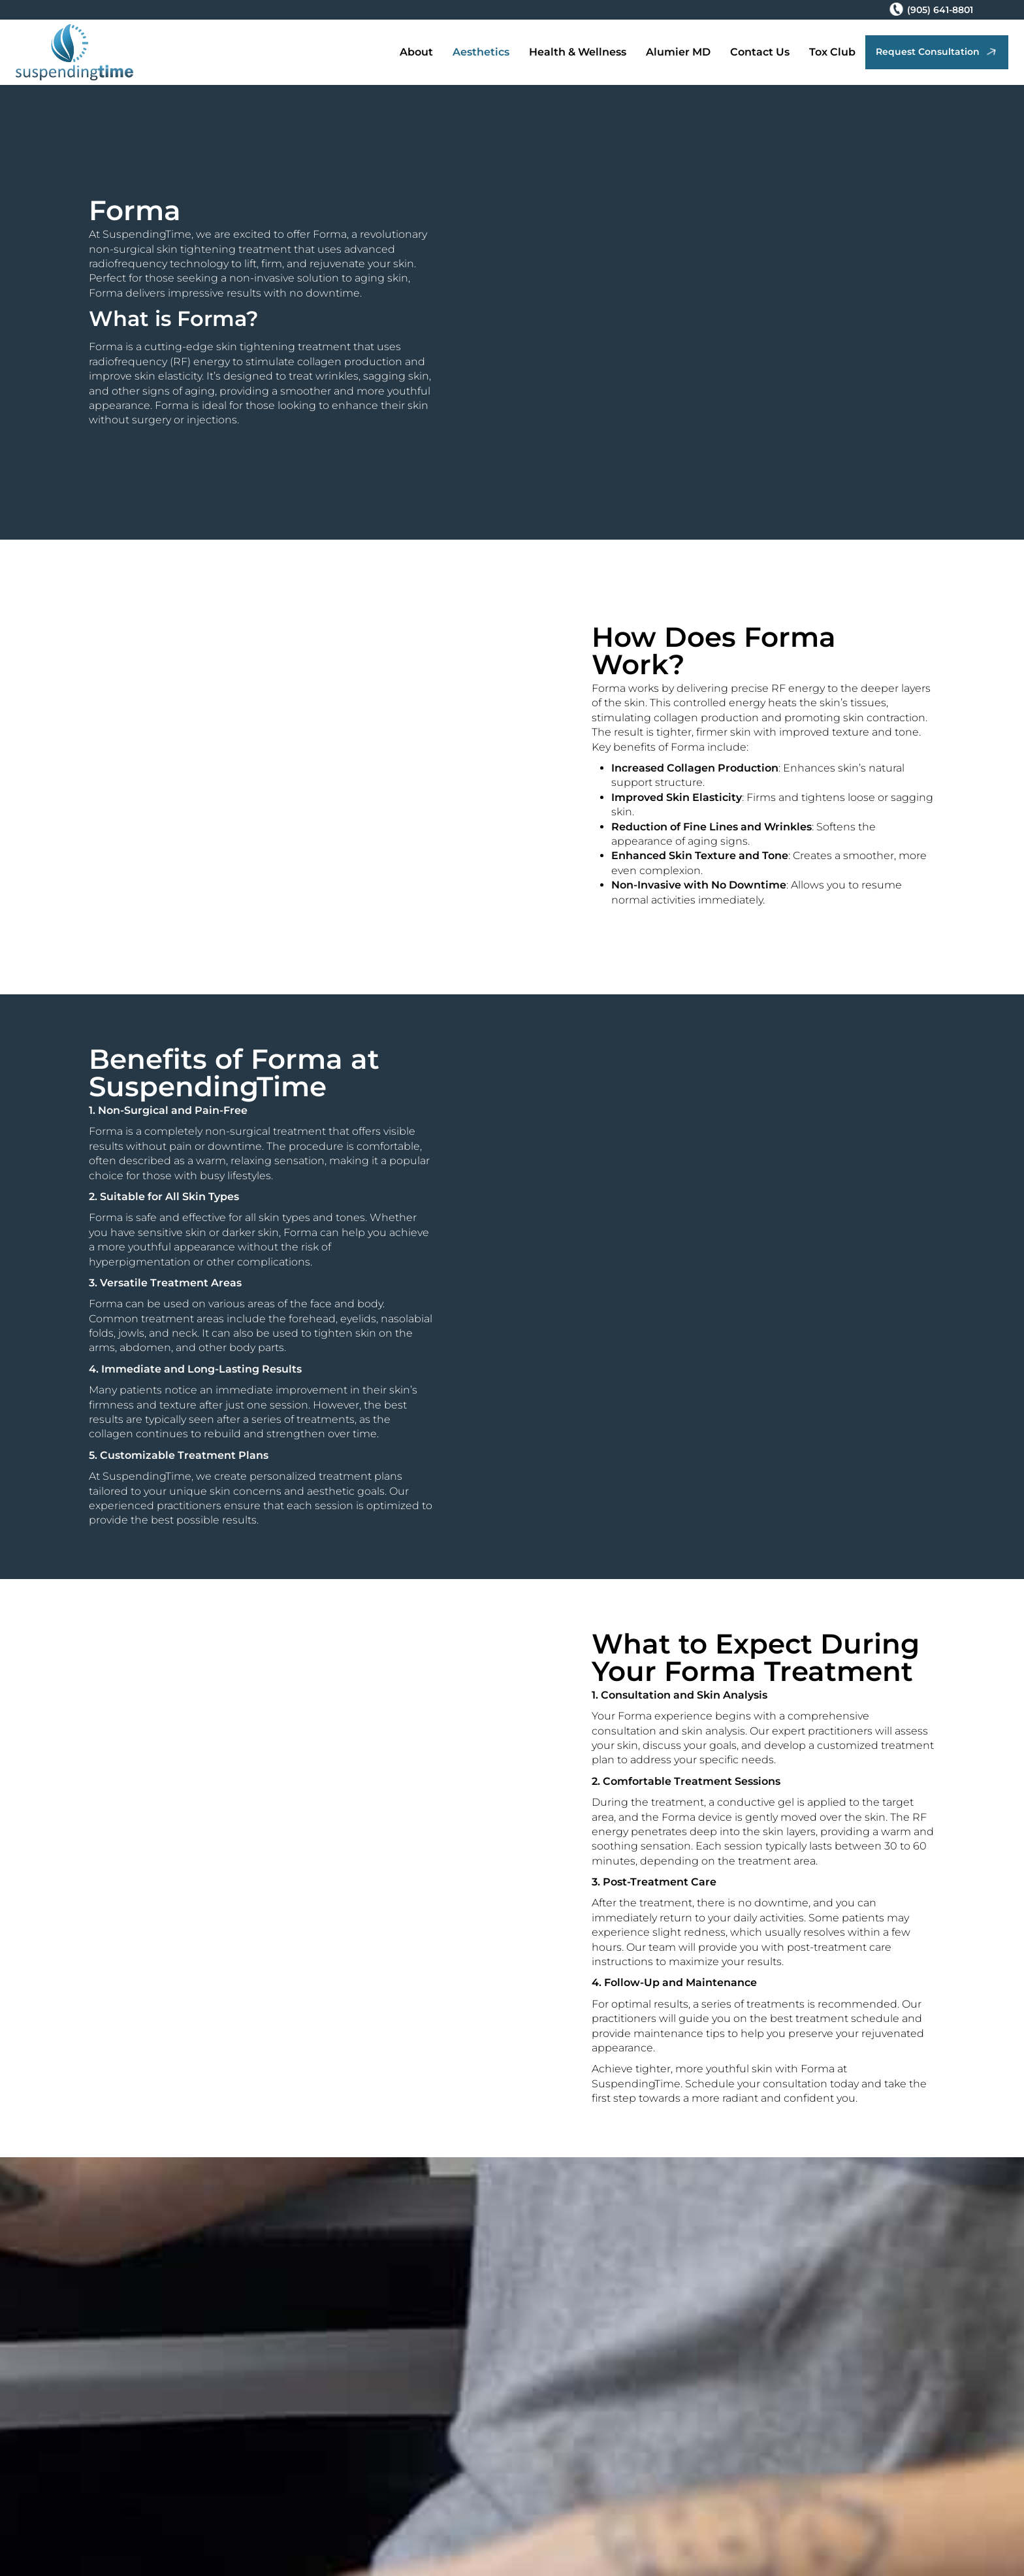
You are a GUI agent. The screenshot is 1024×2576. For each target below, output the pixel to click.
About (416, 52)
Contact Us (760, 52)
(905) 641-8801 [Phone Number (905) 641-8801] (940, 10)
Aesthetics (481, 52)
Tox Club (832, 52)
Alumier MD (678, 52)
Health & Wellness (577, 52)
